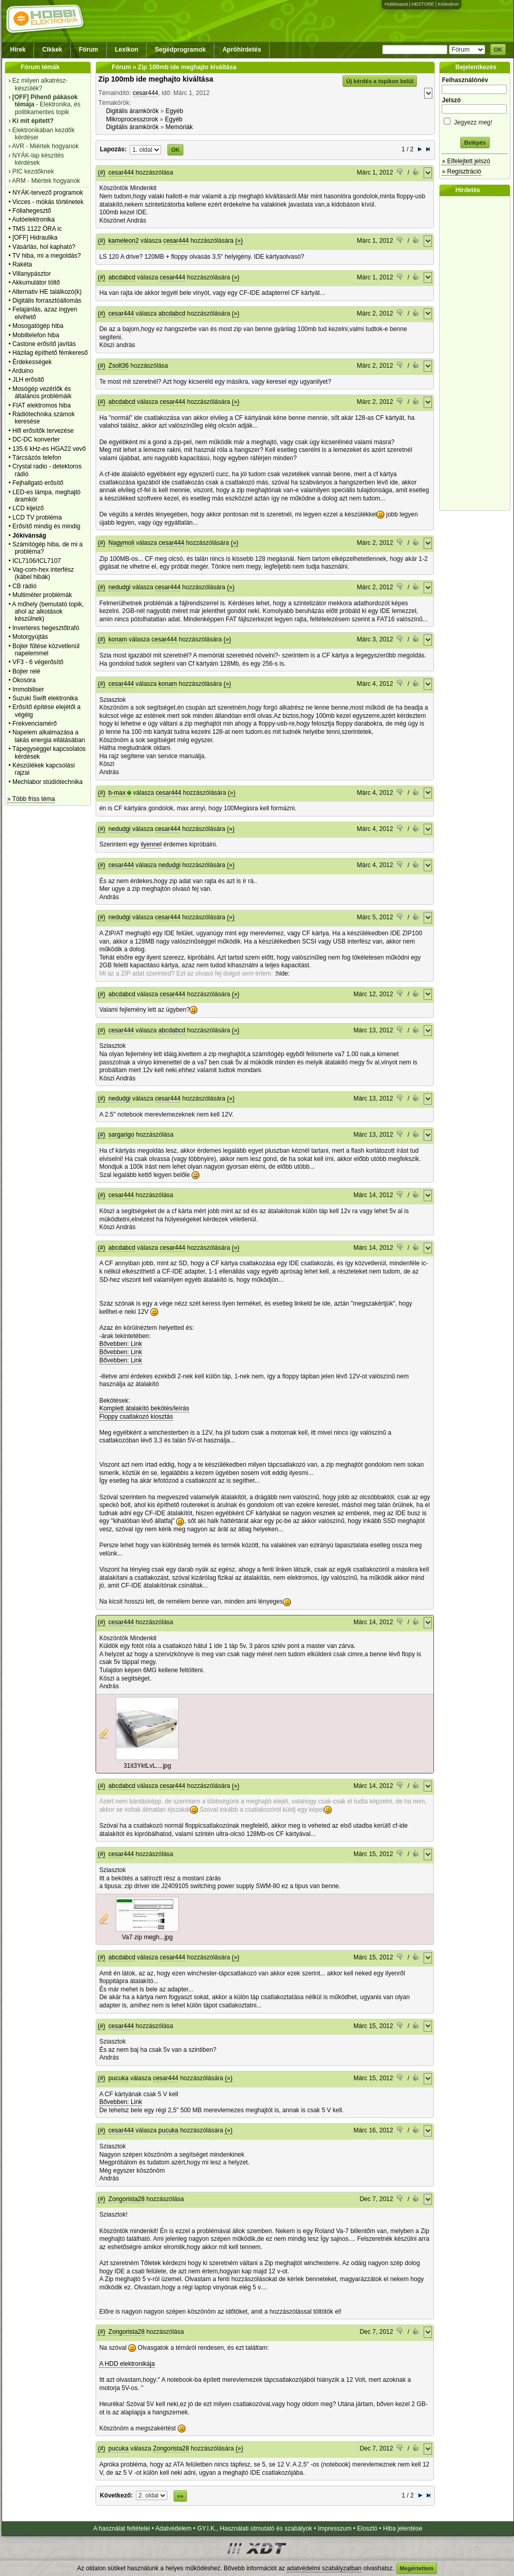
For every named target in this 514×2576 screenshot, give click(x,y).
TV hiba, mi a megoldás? (46, 255)
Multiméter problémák (42, 595)
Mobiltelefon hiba (35, 335)
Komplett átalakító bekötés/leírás (144, 1408)
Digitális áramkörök (132, 111)
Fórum (88, 49)
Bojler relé (26, 671)
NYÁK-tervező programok (47, 192)
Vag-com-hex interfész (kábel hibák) (43, 573)
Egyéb (174, 111)
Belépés (475, 142)
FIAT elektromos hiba (41, 405)
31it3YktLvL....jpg (147, 1765)
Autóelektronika (33, 219)
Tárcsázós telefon (36, 457)
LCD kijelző (28, 508)
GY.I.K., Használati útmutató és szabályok (255, 2528)
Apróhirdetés (242, 49)
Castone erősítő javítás (44, 344)
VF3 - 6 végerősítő (38, 662)
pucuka (118, 2078)
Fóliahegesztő (31, 210)
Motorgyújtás (30, 636)
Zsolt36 (118, 365)
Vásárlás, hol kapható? (43, 246)
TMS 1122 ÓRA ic (37, 228)
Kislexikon (448, 4)
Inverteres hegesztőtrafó (45, 628)
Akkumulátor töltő (36, 282)
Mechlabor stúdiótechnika (47, 782)
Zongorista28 (126, 2199)
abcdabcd (121, 277)
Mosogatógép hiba (38, 325)
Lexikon (126, 49)
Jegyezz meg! (475, 120)
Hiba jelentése (403, 2528)
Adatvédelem (173, 2528)
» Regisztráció (461, 171)
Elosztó (367, 2528)
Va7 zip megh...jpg (147, 1937)
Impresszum (334, 2528)
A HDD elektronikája (126, 2363)
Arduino (22, 370)
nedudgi (119, 587)
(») (239, 240)
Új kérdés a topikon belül (379, 81)
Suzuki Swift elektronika (45, 698)
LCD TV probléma (37, 517)
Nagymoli (121, 542)
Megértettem (416, 2568)
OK (498, 49)
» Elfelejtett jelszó (466, 161)
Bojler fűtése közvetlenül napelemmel (46, 649)
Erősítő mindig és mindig (46, 526)
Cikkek (52, 49)
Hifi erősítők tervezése (43, 430)
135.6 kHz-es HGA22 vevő (49, 448)
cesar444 (145, 93)
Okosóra (24, 680)
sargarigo (121, 1134)
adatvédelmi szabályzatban (324, 2568)
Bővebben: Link (120, 1343)
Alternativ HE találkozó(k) (47, 291)
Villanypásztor (31, 273)
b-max (117, 792)
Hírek (18, 49)
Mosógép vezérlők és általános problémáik (42, 392)
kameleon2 (123, 240)
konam (117, 639)
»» (180, 2496)
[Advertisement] (477, 353)
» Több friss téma (31, 799)
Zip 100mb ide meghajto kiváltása (155, 79)
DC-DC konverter (36, 439)
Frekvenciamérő (34, 723)
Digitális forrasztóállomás (46, 300)
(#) (101, 172)
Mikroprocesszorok (132, 119)
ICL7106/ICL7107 (36, 560)
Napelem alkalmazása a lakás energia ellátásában (48, 736)
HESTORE (423, 4)
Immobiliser (28, 689)
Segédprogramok (180, 49)
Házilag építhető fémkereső (50, 352)
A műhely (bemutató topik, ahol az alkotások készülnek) (48, 612)
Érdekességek (32, 362)
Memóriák (179, 127)
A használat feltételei (121, 2528)
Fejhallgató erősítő (38, 482)
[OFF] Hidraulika (34, 237)
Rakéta (22, 264)
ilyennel (151, 844)
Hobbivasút (396, 4)
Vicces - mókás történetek (48, 202)
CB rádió (24, 586)
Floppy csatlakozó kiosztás (136, 1416)
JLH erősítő (28, 379)
